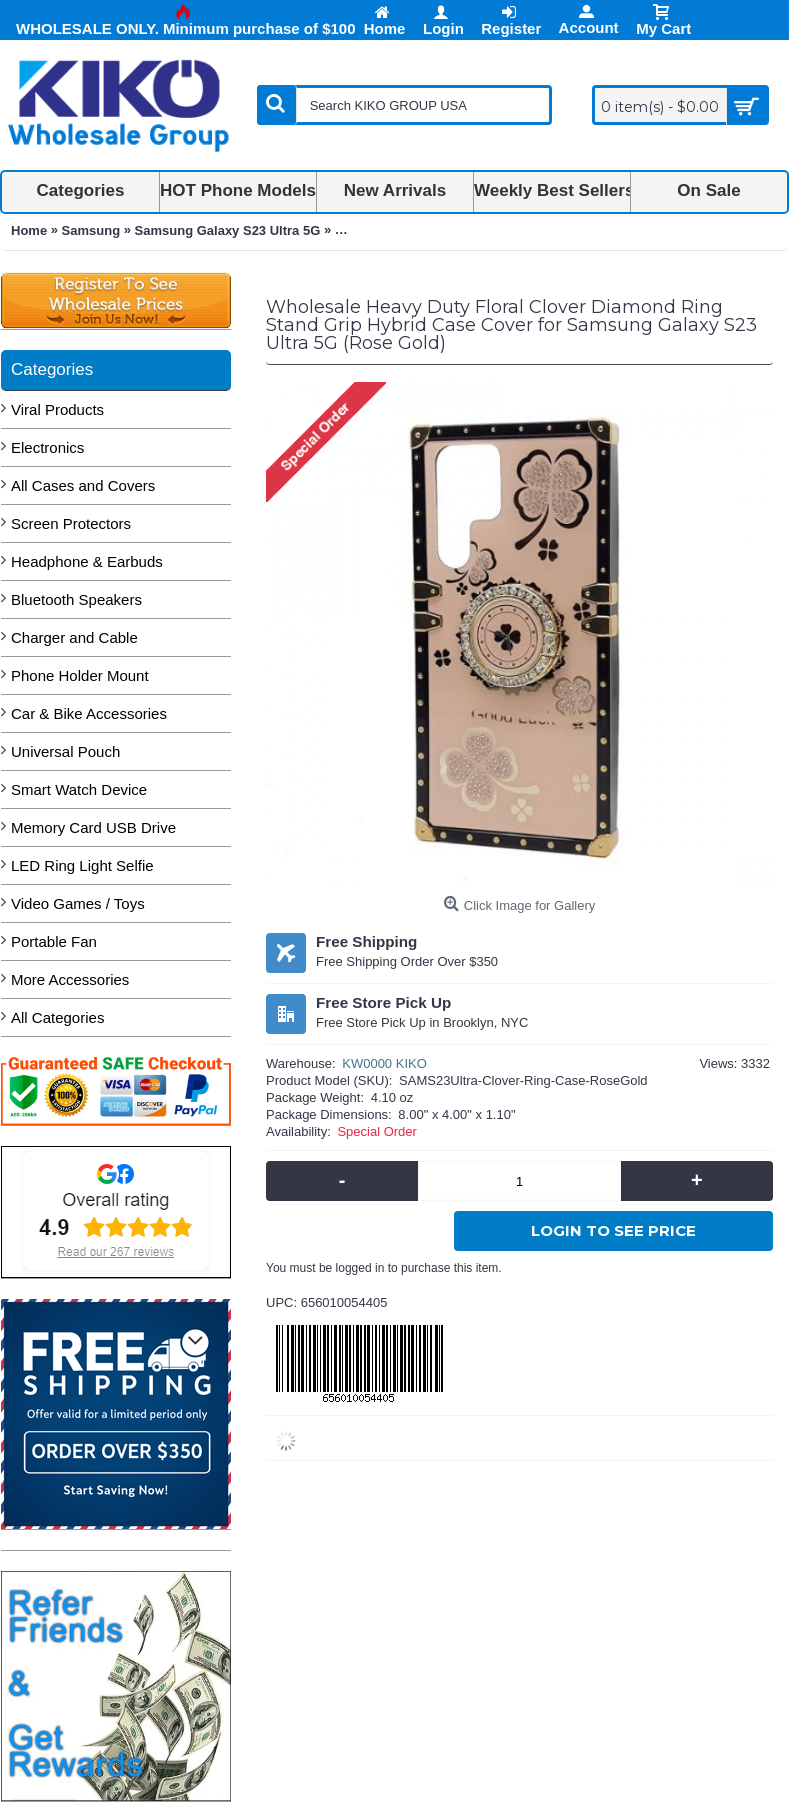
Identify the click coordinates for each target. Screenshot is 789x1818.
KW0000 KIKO (384, 1063)
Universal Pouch (65, 751)
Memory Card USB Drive (93, 827)
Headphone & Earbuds (87, 561)
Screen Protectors (71, 523)
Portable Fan (54, 941)
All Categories (57, 1017)
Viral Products (57, 409)
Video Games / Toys (78, 903)
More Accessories (70, 979)
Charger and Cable (74, 637)
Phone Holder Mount (80, 675)
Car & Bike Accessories (89, 713)
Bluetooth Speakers (76, 599)
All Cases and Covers (83, 485)
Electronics (47, 447)
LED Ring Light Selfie (82, 865)
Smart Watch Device (79, 789)
